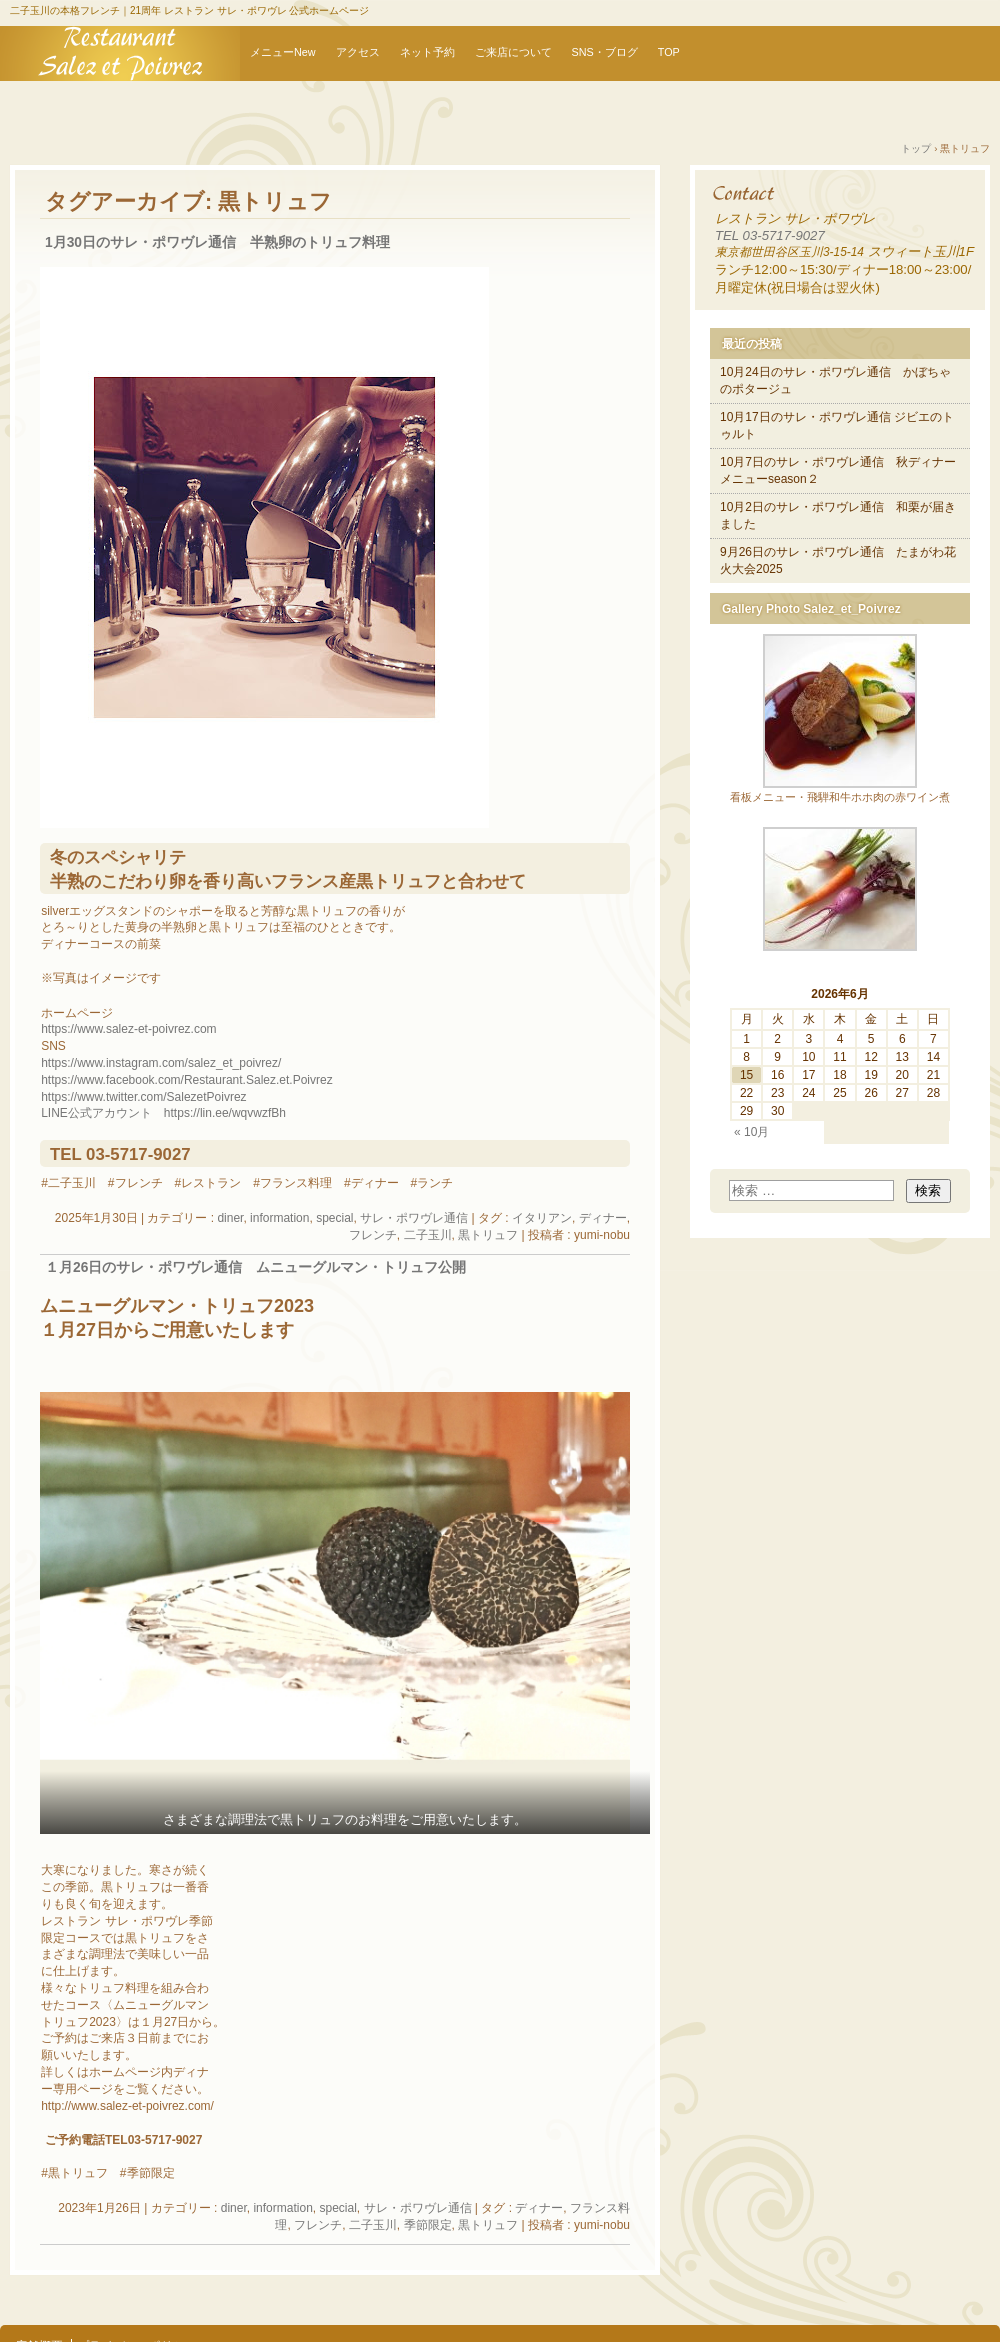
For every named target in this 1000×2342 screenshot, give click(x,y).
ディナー (603, 1218)
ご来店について (513, 52)
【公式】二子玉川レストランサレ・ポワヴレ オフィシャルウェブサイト (120, 53)
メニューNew (283, 52)
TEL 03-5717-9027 (770, 235)
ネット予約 (427, 52)
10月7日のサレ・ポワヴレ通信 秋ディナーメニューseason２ (838, 470)
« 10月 (751, 1132)
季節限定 (428, 2225)
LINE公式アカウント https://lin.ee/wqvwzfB (160, 1113)
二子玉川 (428, 1235)
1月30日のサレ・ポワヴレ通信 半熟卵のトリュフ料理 (217, 242)
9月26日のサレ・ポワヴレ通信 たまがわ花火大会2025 (838, 560)
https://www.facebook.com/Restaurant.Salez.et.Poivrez (186, 1080)
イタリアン (542, 1218)
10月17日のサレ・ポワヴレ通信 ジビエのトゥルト (837, 425)
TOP (669, 52)
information (279, 1218)
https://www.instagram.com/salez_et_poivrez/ (161, 1063)
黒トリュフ (488, 1235)
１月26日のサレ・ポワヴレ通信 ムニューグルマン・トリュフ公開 (255, 1267)
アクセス (358, 52)
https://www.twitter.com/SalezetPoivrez (143, 1097)
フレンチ (373, 1235)
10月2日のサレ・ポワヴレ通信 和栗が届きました (838, 515)
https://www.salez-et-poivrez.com (128, 1029)
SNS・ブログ (605, 52)
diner (230, 1218)
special (334, 1218)
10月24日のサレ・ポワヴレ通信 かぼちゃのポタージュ (835, 380)
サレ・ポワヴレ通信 (414, 1218)
